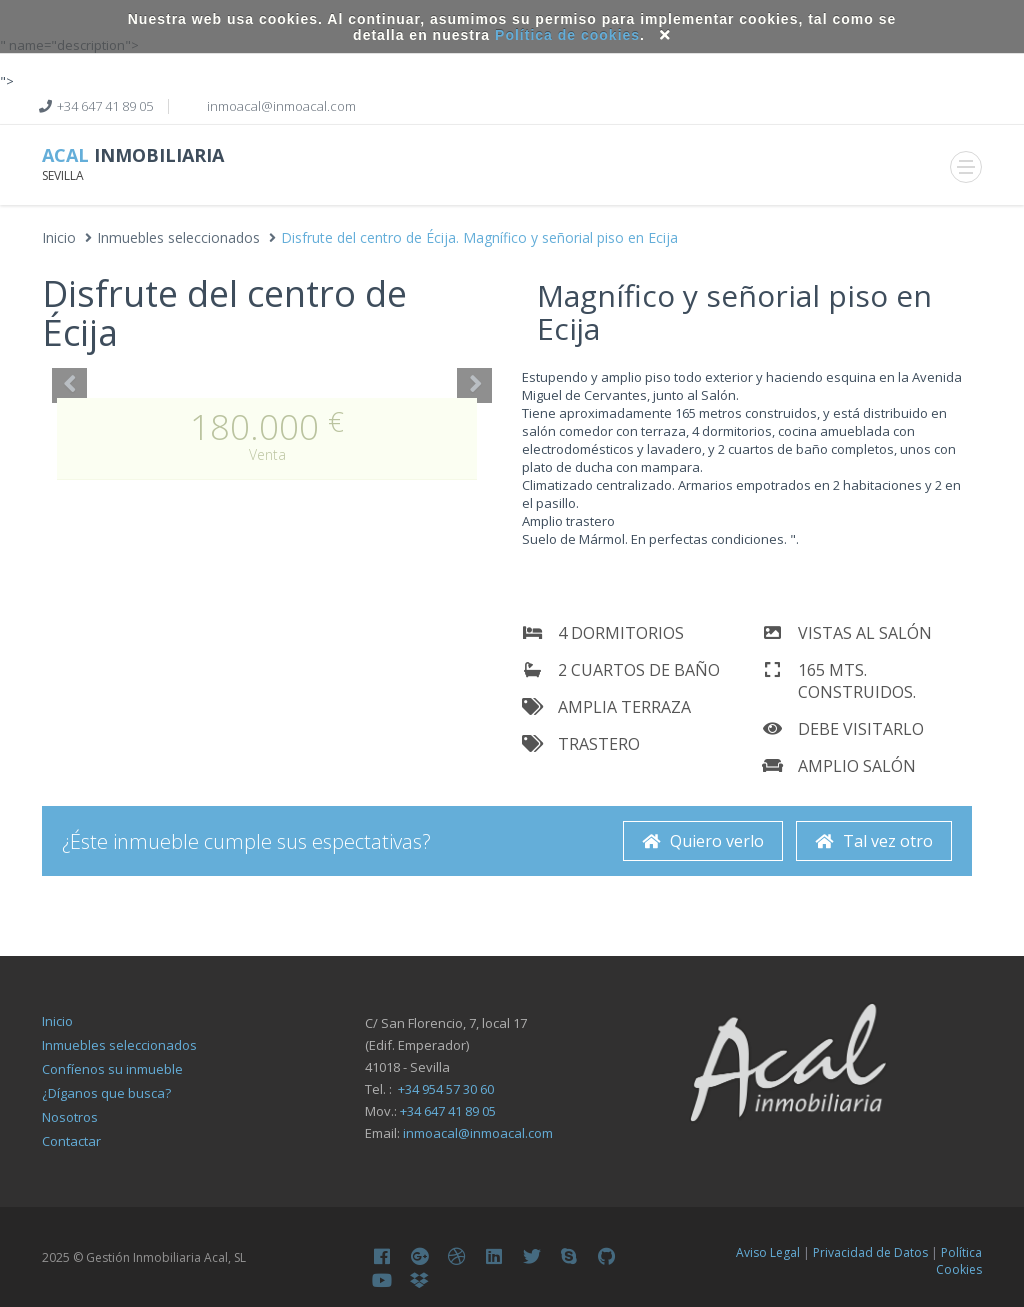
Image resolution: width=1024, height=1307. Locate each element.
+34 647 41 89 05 (105, 106)
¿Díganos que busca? (106, 1093)
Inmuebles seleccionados (178, 237)
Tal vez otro (874, 841)
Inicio (59, 237)
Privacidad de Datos (870, 1252)
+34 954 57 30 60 (446, 1089)
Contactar (71, 1141)
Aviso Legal (768, 1252)
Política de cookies (567, 35)
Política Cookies (959, 1261)
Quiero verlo (703, 841)
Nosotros (70, 1117)
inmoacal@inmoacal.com (478, 1133)
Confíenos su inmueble (112, 1069)
